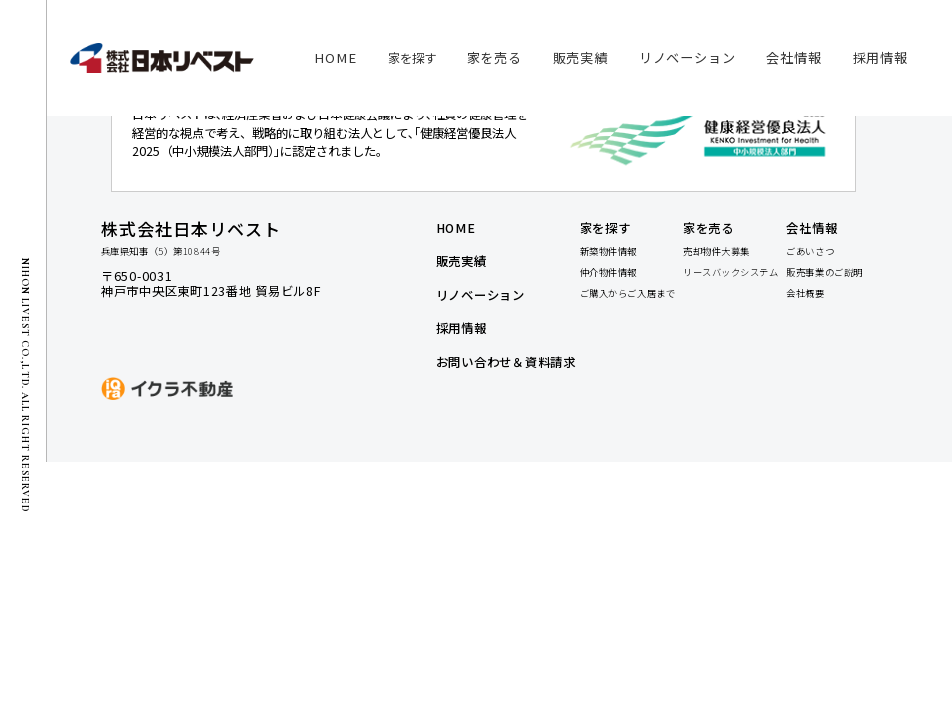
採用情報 (461, 329)
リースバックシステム (731, 272)
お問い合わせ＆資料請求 (506, 363)
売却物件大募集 (716, 251)
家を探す (412, 58)
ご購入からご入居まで (628, 293)
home (456, 229)
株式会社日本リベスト (191, 228)
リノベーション (480, 296)
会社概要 (805, 293)
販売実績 (461, 263)
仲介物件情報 (608, 272)
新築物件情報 (608, 251)
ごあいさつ (810, 251)
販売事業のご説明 (824, 272)
